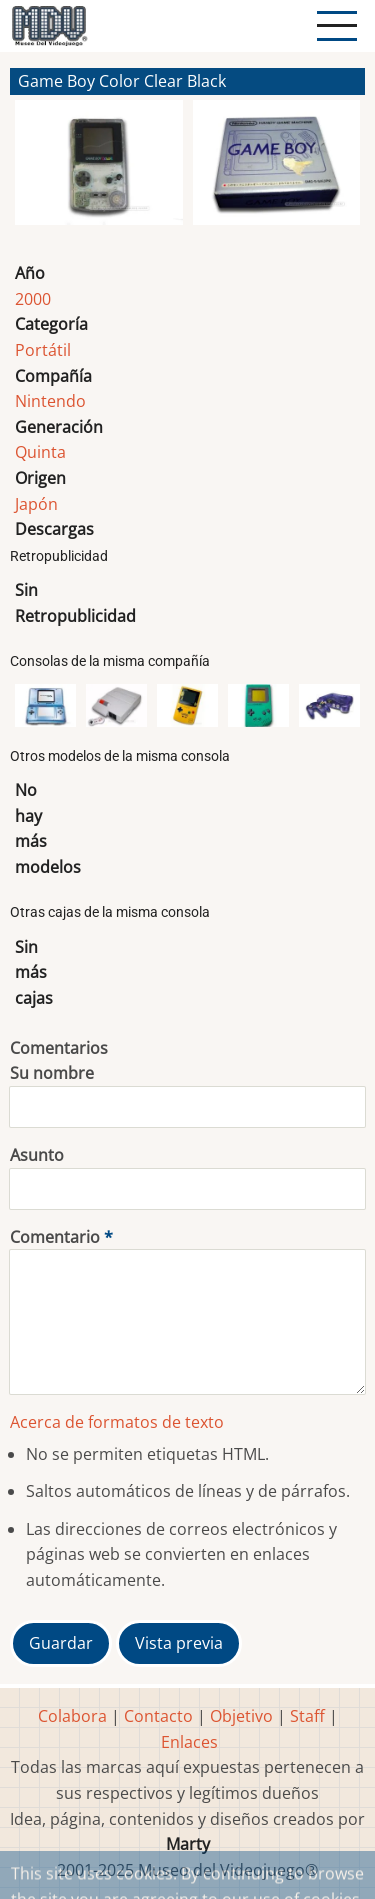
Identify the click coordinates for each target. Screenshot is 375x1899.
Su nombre (52, 1073)
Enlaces (189, 1742)
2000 (33, 299)
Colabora (72, 1716)
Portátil (43, 350)
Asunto (37, 1155)
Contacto (158, 1716)
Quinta (40, 452)
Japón (36, 504)
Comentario (55, 1237)
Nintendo (50, 401)
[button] (99, 171)
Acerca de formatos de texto (117, 1422)
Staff (307, 1716)
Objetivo (241, 1716)
